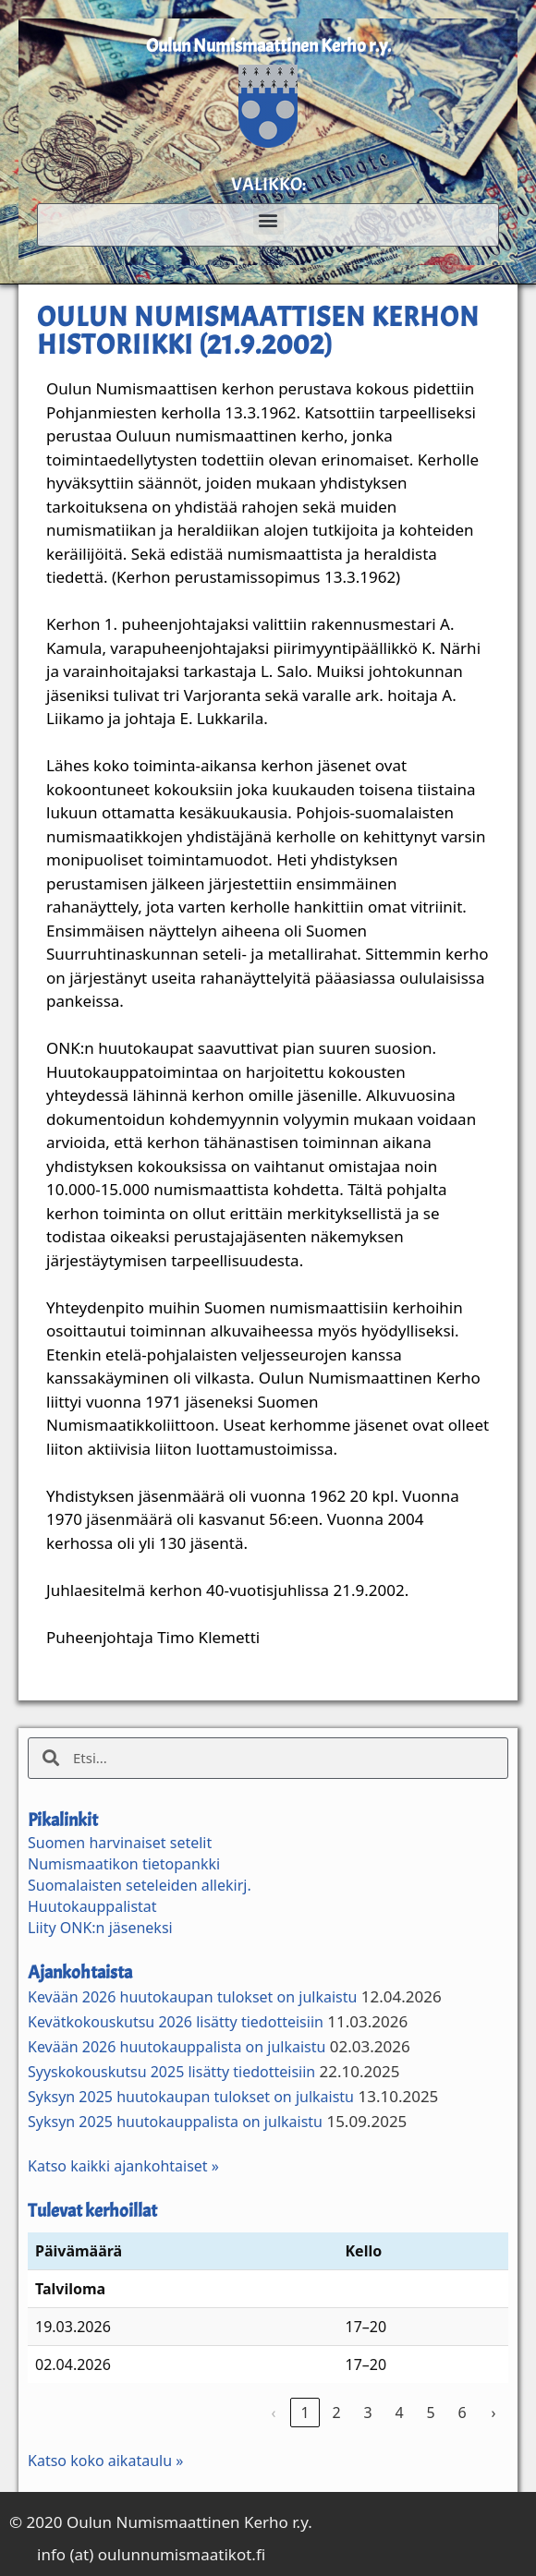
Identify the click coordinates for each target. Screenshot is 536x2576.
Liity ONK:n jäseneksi (100, 1927)
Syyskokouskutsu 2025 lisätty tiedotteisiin (171, 2072)
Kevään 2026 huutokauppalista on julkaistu (176, 2047)
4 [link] (399, 2412)
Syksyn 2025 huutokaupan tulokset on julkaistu (191, 2096)
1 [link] (304, 2412)
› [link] (494, 2412)
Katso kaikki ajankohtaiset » (123, 2166)
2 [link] (336, 2412)
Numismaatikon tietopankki (124, 1864)
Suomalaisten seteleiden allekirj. (139, 1885)
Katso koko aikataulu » (105, 2460)
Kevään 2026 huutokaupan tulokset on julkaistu (192, 1997)
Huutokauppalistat (92, 1906)
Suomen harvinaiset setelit (120, 1842)
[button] (268, 219)
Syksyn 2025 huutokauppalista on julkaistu (175, 2121)
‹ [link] (274, 2412)
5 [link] (430, 2412)
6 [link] (461, 2412)
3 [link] (367, 2412)
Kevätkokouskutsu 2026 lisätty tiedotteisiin (175, 2022)
